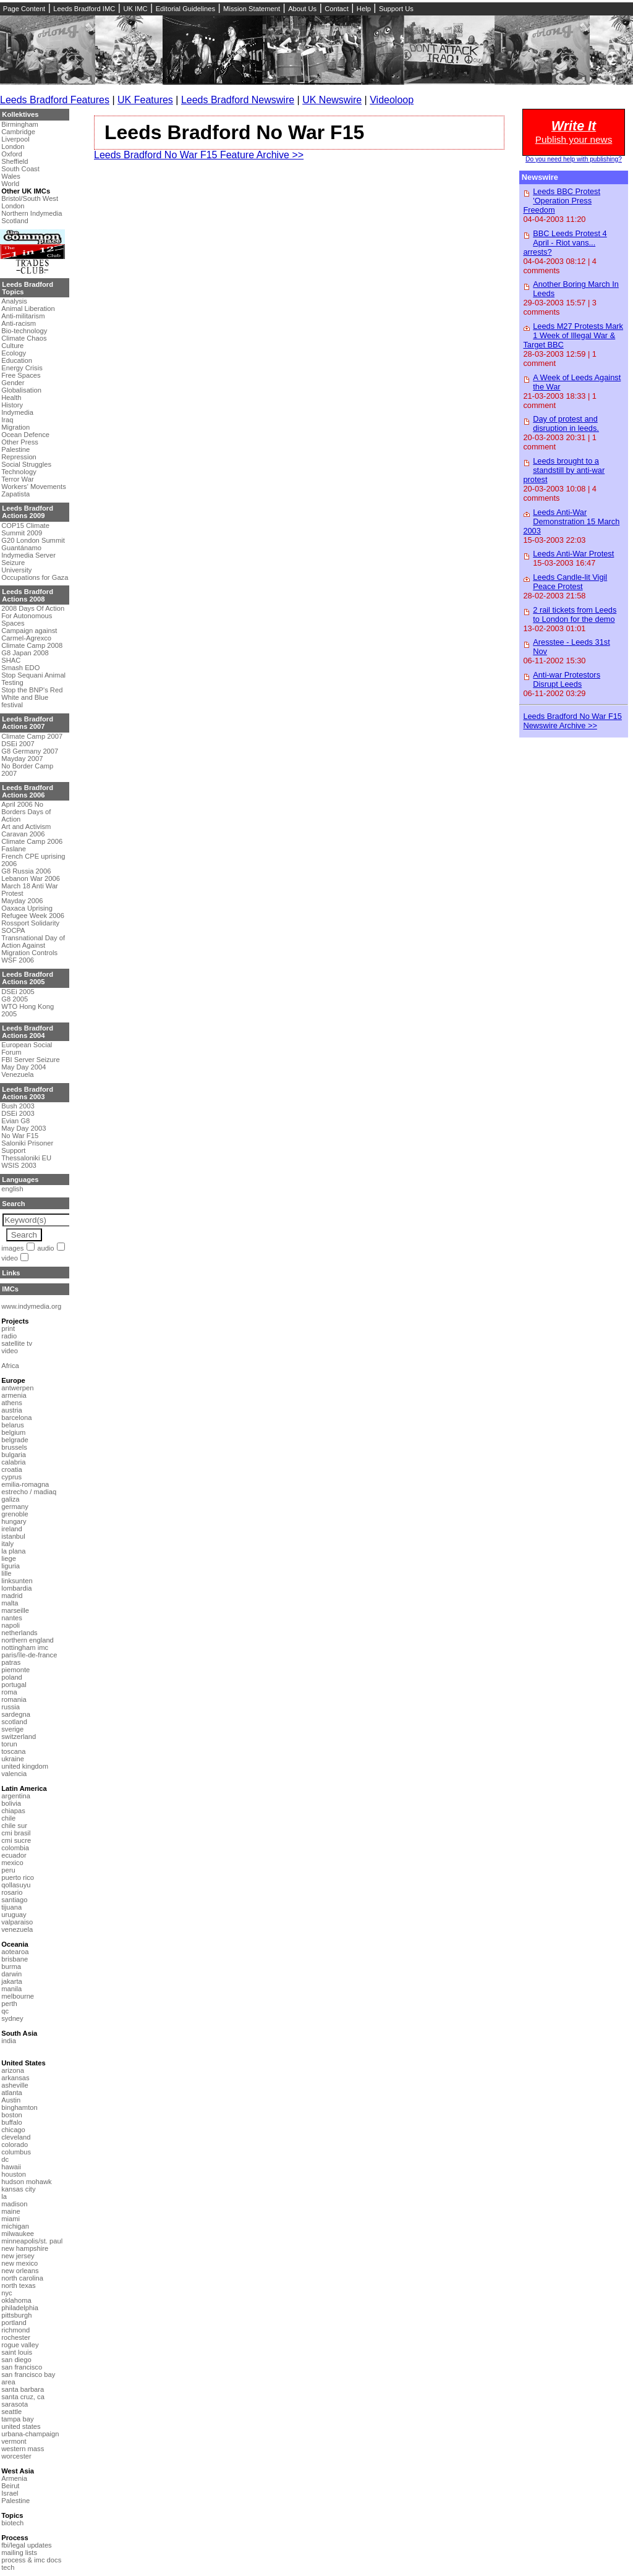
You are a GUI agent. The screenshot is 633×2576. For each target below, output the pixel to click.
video (9, 1258)
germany (14, 1506)
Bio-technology (24, 330)
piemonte (15, 1669)
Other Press (19, 442)
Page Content (24, 8)
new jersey (17, 2255)
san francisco (21, 2367)
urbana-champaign (30, 2434)
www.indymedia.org (31, 1306)
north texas (18, 2285)
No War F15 (19, 1135)
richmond (15, 2330)
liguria (10, 1566)
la (4, 2196)
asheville (14, 2085)
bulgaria (13, 1454)
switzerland (18, 1736)
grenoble (14, 1514)
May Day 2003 (23, 1128)
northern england (27, 1640)
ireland (11, 1528)
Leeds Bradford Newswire (237, 100)
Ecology (13, 353)
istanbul (13, 1536)
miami (10, 2218)
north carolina (22, 2278)
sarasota (14, 2404)
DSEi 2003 (18, 1113)
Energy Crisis (22, 368)
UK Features (145, 100)
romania (13, 1699)
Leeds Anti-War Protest (573, 553)
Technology (18, 471)
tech (7, 2567)
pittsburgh (16, 2315)
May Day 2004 (23, 1067)
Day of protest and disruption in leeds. (566, 423)
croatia (11, 1469)
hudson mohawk (26, 2181)
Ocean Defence (25, 434)
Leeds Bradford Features (54, 100)
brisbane (14, 1959)
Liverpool (15, 139)
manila (11, 1988)
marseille (15, 1610)
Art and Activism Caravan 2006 (26, 830)
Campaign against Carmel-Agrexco (29, 634)
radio (9, 1336)
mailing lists (19, 2552)
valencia (14, 1773)
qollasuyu (15, 1885)
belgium (13, 1432)
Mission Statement (251, 8)
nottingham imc (24, 1647)
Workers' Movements (33, 486)
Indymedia (17, 412)
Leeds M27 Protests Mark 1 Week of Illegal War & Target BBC (573, 335)
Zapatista (15, 494)
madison (14, 2204)
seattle (11, 2411)
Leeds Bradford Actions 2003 (27, 1093)
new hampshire (24, 2248)
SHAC (10, 660)
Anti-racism (18, 323)
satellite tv (16, 1343)
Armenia (14, 2478)
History (12, 405)
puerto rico (17, 1877)
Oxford (11, 154)
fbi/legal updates (26, 2545)
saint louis (16, 2352)
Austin (10, 2100)
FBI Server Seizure (30, 1059)
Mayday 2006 (22, 900)
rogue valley (19, 2345)
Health (11, 397)
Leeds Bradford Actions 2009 (27, 511)
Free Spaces (20, 375)
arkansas (15, 2077)
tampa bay (17, 2419)
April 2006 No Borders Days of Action (26, 812)
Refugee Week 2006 (32, 915)
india (8, 2040)
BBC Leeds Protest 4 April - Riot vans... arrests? (564, 243)
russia (10, 1707)
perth (9, 2003)
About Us (302, 8)
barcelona (16, 1417)
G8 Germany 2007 (29, 751)
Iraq (7, 419)
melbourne (17, 1996)
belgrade (14, 1439)
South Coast (20, 168)
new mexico (19, 2263)
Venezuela (17, 1074)
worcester (16, 2456)
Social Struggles (26, 464)
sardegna (15, 1714)
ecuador (13, 1855)
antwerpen (17, 1388)
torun (9, 1744)
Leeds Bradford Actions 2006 (27, 791)
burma (11, 1966)
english (12, 1188)
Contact (337, 8)
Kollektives (20, 114)
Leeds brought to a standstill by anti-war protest (564, 470)
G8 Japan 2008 (25, 653)
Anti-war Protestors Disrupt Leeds (566, 679)
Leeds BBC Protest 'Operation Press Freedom (561, 201)
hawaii (11, 2166)
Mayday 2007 (22, 758)
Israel (9, 2493)
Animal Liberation (27, 308)
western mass (22, 2448)
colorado (14, 2144)
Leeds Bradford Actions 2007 (27, 722)
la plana (13, 1551)
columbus (16, 2152)
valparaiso (17, 1922)
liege (8, 1558)
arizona (12, 2070)
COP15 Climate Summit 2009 (25, 529)
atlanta (11, 2092)
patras (10, 1662)
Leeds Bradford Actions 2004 (27, 1031)
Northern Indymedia (31, 213)
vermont (13, 2441)
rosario (11, 1892)
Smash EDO (20, 667)
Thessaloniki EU (26, 1158)
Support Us (396, 8)
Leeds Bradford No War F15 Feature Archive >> (199, 155)
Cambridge (18, 131)
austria (11, 1410)
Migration (15, 427)
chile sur (14, 1825)
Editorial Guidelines (185, 8)
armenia (13, 1395)
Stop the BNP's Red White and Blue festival (31, 697)
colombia (15, 1847)
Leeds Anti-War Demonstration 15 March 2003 (571, 521)
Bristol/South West (29, 198)
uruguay (13, 1914)
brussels (14, 1447)
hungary (13, 1521)
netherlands (19, 1632)
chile (8, 1818)
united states (20, 2426)
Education (16, 360)
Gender (12, 382)
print (8, 1328)
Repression (18, 457)
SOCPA (13, 930)
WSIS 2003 (18, 1165)
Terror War (17, 479)
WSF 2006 (17, 960)
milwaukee (17, 2233)
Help (364, 8)
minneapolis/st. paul (31, 2241)
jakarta (11, 1981)
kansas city (18, 2189)
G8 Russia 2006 (26, 871)
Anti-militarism (23, 316)
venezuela (17, 1929)
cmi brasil (15, 1833)
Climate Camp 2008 (31, 645)
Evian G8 (15, 1120)
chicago (13, 2129)
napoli (10, 1625)
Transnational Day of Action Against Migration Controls (33, 945)
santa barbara (22, 2389)
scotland (14, 1721)
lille (6, 1573)
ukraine (12, 1758)
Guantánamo (21, 547)
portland (13, 2322)
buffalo (11, 2122)
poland (11, 1677)
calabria (13, 1462)
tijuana (11, 1907)
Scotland (14, 220)
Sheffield (14, 161)
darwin (11, 1974)
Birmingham (19, 124)
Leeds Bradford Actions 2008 (27, 595)
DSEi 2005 (18, 991)
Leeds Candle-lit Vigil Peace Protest (570, 581)
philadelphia (19, 2307)
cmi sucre (16, 1840)
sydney (12, 2018)
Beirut (10, 2485)
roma (9, 1692)
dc (5, 2159)
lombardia (16, 1588)
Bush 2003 (18, 1106)
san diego (16, 2359)
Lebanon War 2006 (30, 878)
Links (11, 1273)
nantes (11, 1618)
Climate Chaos (23, 338)
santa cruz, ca (23, 2396)
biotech (12, 2523)
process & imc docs (31, 2560)
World (10, 183)
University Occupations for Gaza (34, 573)
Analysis (14, 301)
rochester (15, 2337)
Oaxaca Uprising (27, 908)
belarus (12, 1425)
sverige (12, 1729)
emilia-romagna (25, 1484)
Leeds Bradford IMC (84, 8)
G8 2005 (14, 999)
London (12, 146)
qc (5, 2011)
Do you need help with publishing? (573, 159)
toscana (13, 1751)
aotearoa (14, 1951)
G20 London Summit (33, 540)
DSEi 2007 (18, 743)
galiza (10, 1499)
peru (8, 1870)
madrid (11, 1595)
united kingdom (24, 1766)
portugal (13, 1684)
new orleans (19, 2270)
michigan (15, 2226)
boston (11, 2115)
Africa (10, 1365)
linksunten (16, 1580)
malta (9, 1603)
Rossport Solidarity (30, 923)
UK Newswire (332, 100)
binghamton (19, 2107)
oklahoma (16, 2300)
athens (11, 1402)
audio (45, 1248)
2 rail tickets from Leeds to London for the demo (574, 614)
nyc (6, 2293)
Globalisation (21, 390)
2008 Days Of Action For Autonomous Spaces (32, 616)
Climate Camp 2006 (31, 841)
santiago (14, 1899)
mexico (12, 1862)
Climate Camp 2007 (31, 736)
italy (7, 1543)
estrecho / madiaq (28, 1491)
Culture (12, 345)
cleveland (15, 2137)
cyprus (11, 1477)
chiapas (13, 1810)
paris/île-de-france (29, 1655)
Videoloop (392, 100)
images (12, 1248)
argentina (15, 1796)
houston (13, 2174)
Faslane (13, 848)
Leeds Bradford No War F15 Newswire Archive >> (572, 721)
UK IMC (135, 8)
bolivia (11, 1803)
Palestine (15, 449)
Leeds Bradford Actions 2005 (27, 978)
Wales (10, 176)
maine (10, 2211)
